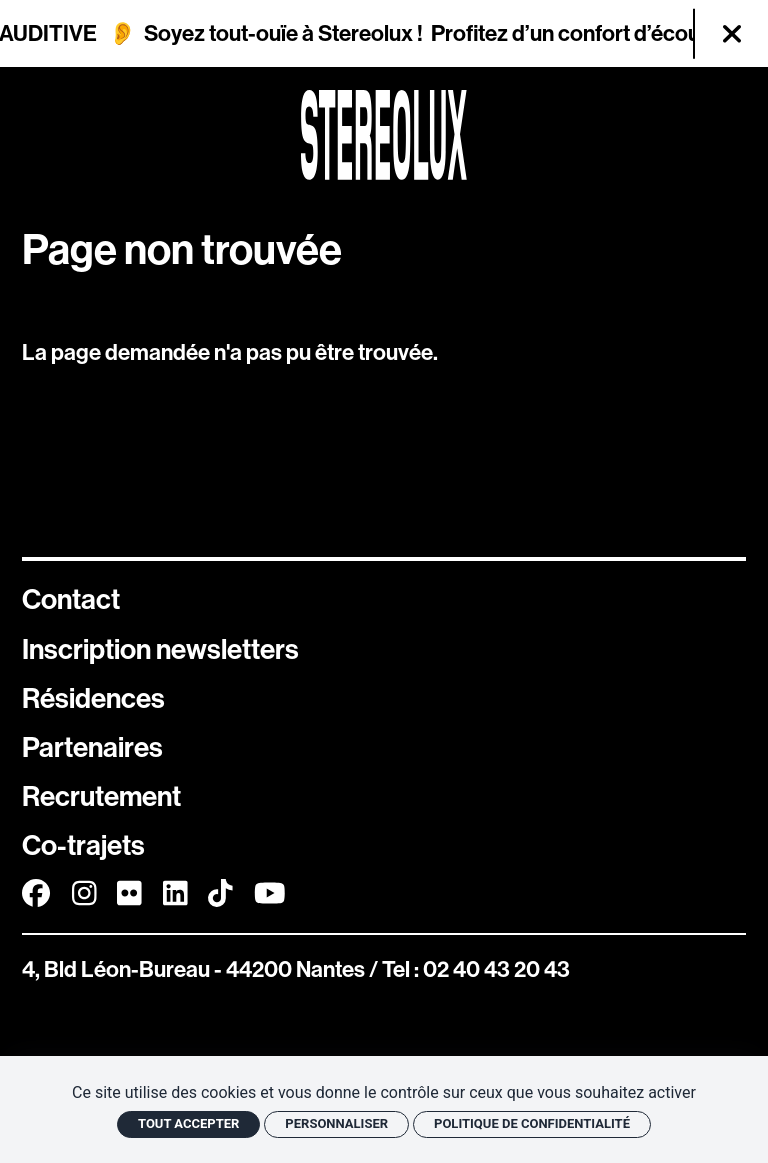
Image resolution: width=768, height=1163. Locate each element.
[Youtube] (270, 893)
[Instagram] (84, 893)
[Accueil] (384, 135)
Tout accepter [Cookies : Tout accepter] (188, 1123)
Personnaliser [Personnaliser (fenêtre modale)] (336, 1123)
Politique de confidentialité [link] (532, 1123)
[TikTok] (220, 893)
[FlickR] (129, 893)
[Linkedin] (175, 893)
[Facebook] (36, 893)
